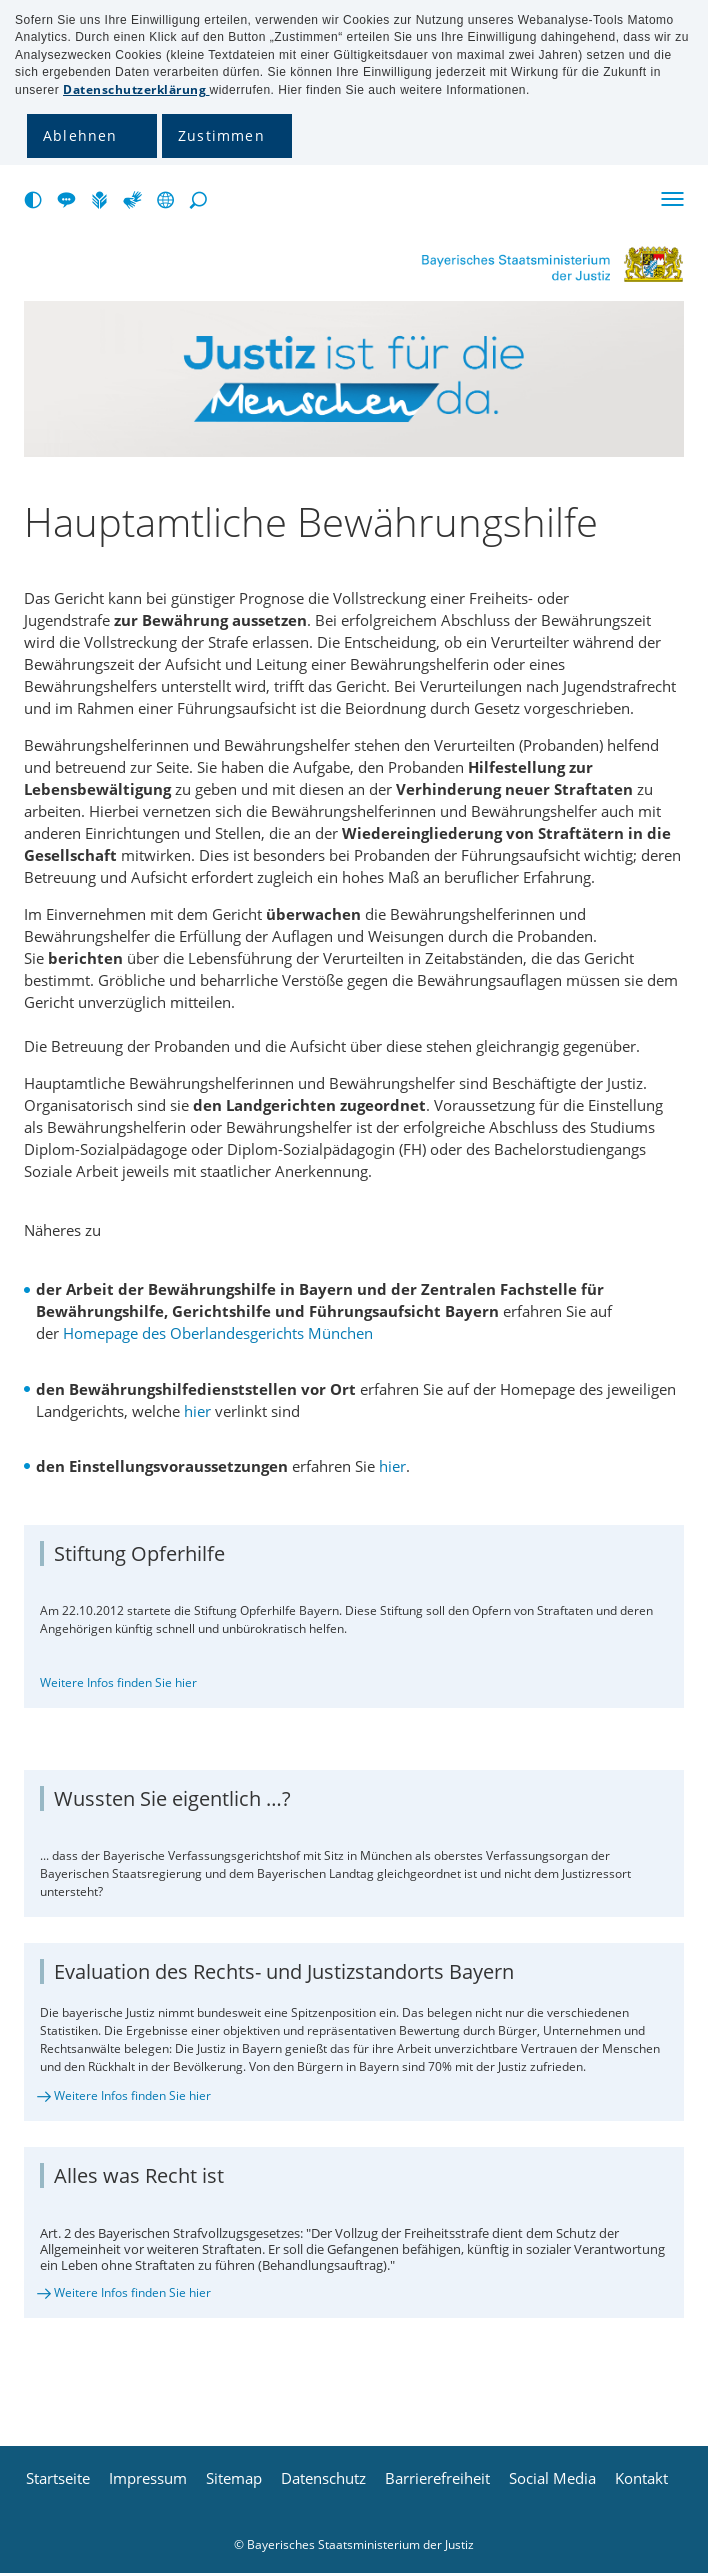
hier (197, 1411)
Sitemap (234, 2478)
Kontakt (641, 2478)
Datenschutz (323, 2478)
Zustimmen (221, 135)
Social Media (552, 2478)
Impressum (148, 2478)
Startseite (58, 2478)
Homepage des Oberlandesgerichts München (218, 1333)
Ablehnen (80, 135)
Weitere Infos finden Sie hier (118, 1682)
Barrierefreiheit (437, 2478)
